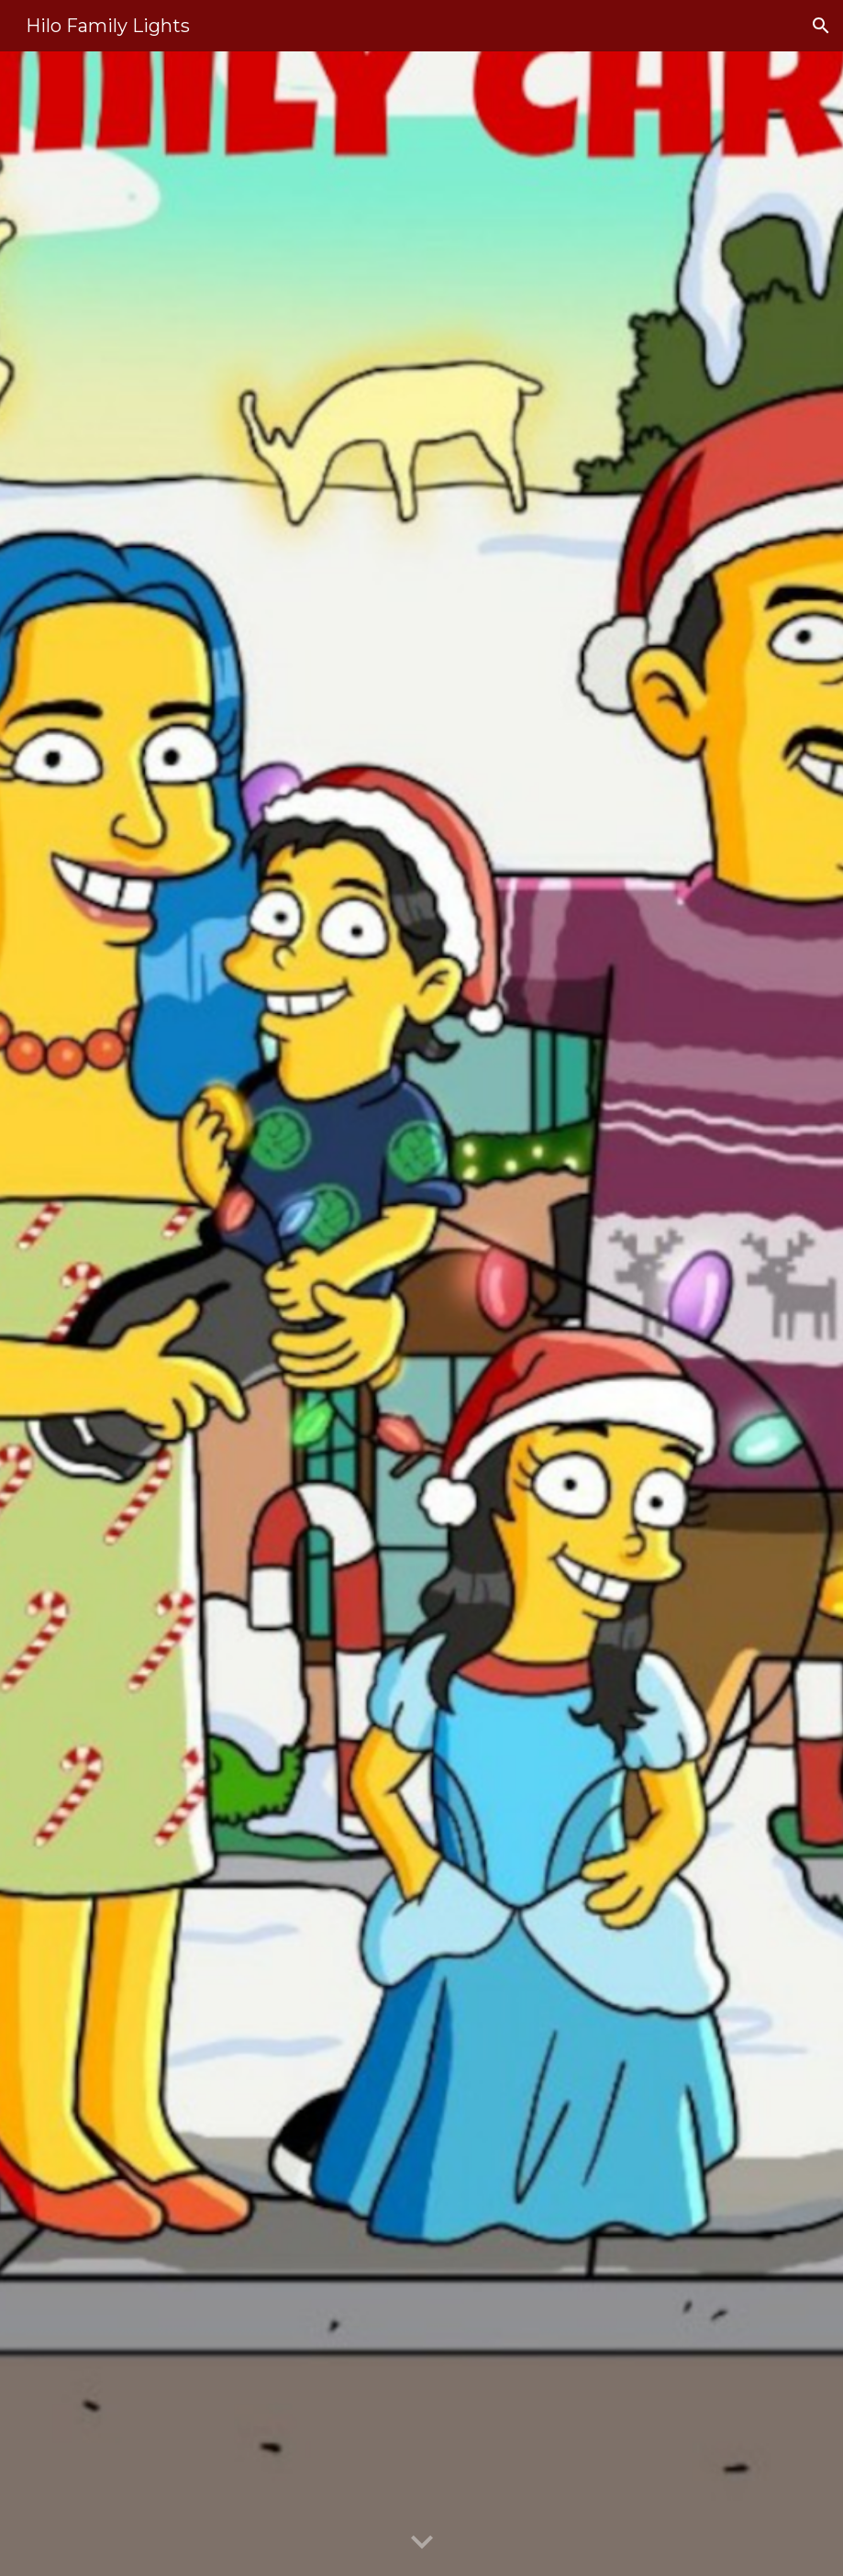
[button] (821, 26)
